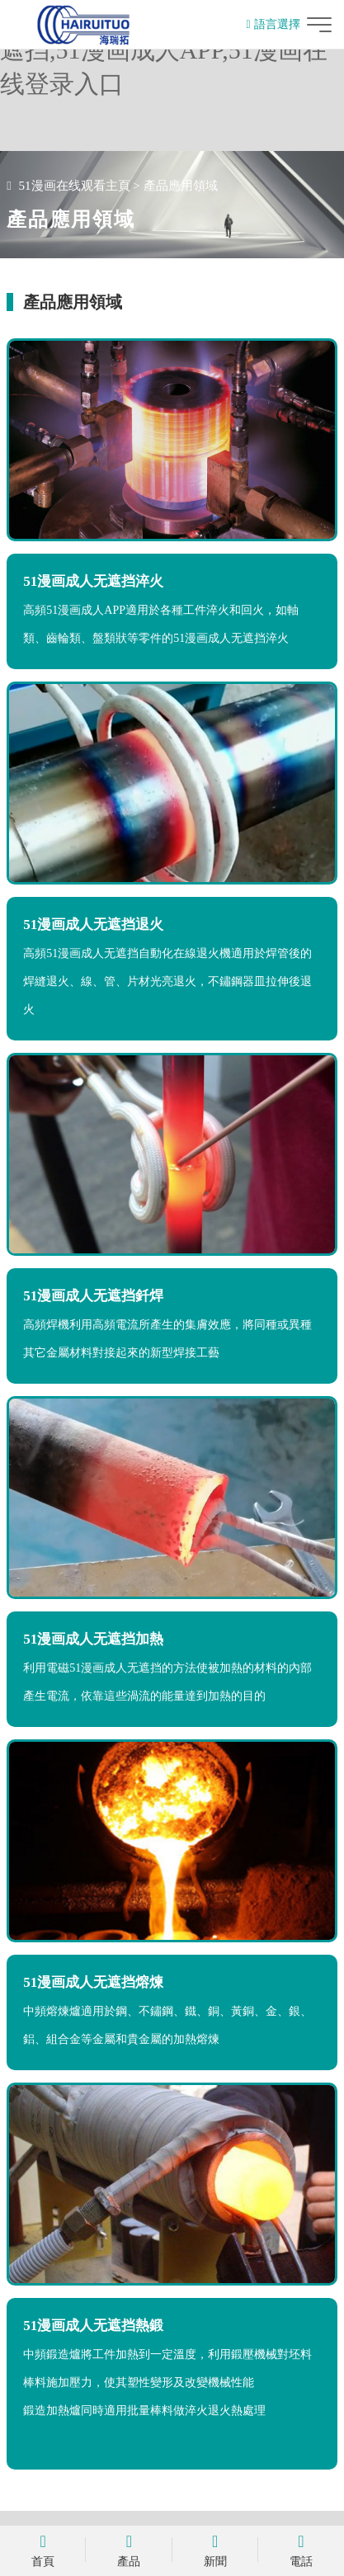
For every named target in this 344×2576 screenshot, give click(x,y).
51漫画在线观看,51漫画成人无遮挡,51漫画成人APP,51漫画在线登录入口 (164, 49)
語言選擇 (273, 24)
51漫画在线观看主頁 (74, 185)
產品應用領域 (181, 185)
